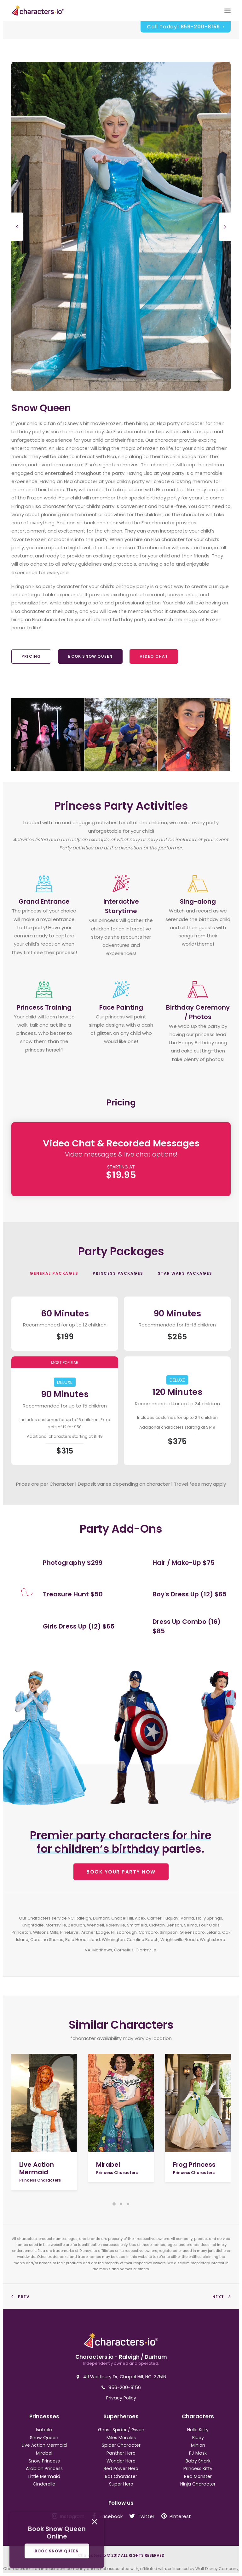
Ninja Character (198, 2484)
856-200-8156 (124, 2387)
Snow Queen (44, 2437)
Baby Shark (198, 2461)
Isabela (44, 2430)
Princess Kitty (197, 2468)
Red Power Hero (121, 2468)
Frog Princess (194, 2164)
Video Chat (154, 656)
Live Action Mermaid (36, 2168)
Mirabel (108, 2164)
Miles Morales (121, 2437)
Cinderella (44, 2484)
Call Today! (185, 26)
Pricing (31, 656)
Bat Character (121, 2476)
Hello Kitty (198, 2430)
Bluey (198, 2437)
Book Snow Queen (90, 656)
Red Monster (198, 2476)
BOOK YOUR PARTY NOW (121, 1871)
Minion (198, 2445)
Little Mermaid (44, 2476)
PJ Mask (198, 2453)
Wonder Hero (121, 2461)
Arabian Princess (44, 2468)
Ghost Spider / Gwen (121, 2430)
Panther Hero (121, 2453)
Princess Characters (40, 2180)
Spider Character (121, 2445)
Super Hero (121, 2484)
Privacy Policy (121, 2398)
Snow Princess (44, 2461)
